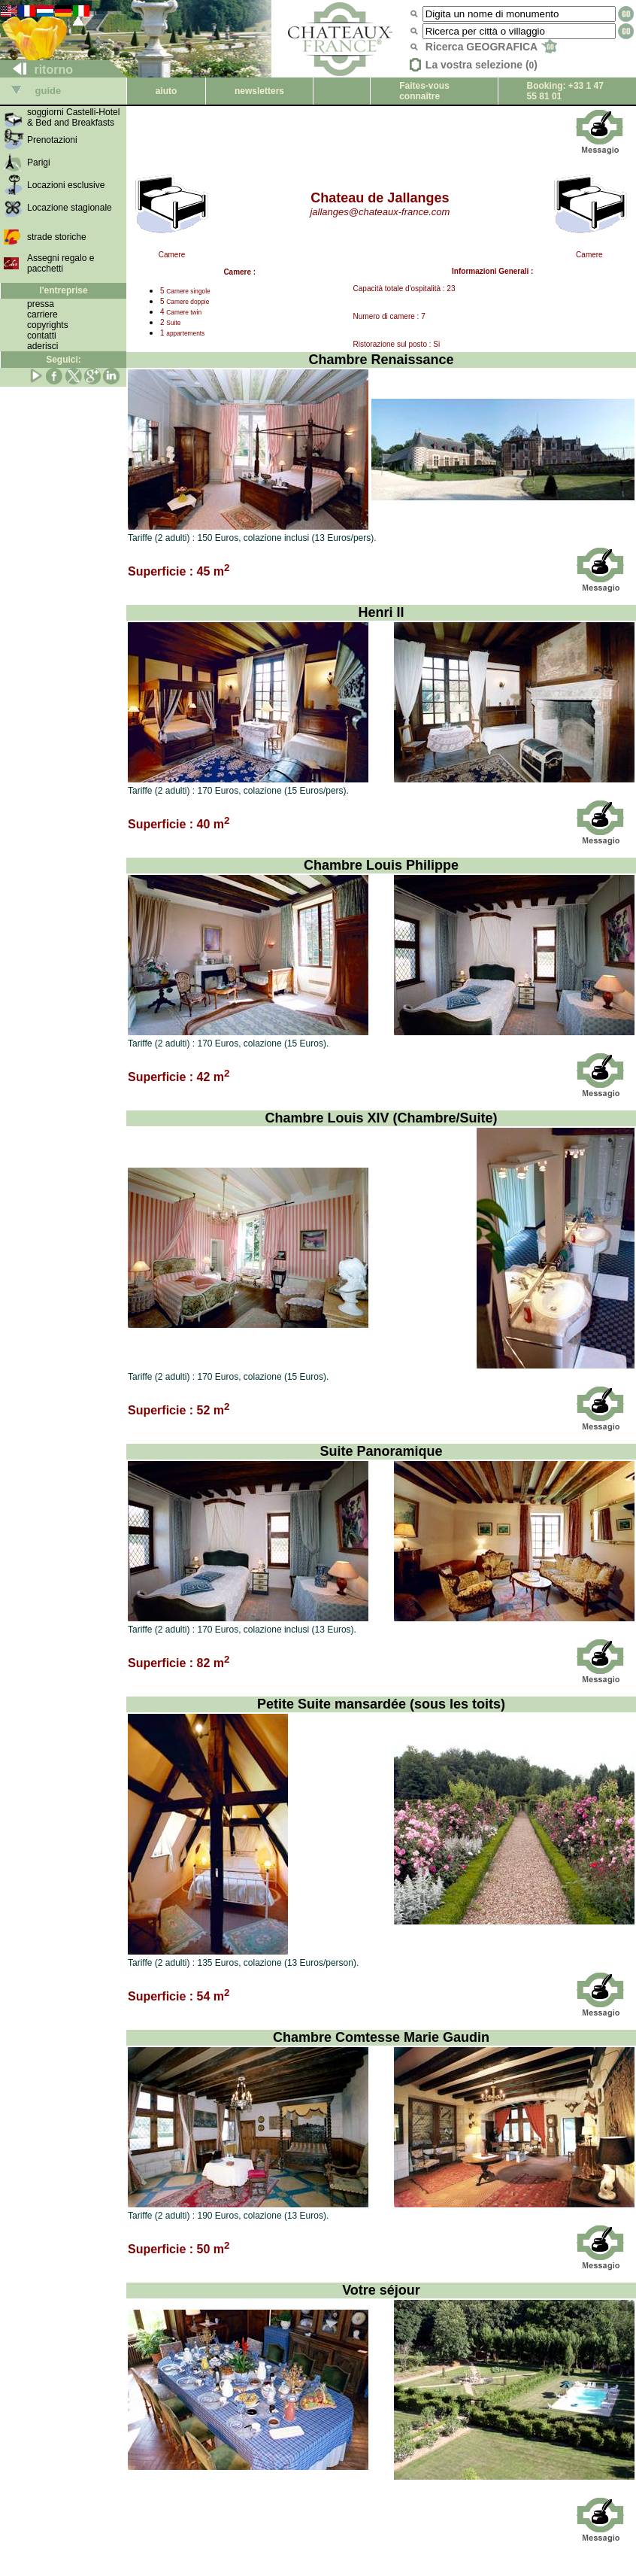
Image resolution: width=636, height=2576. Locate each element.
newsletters (259, 91)
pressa (40, 304)
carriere (42, 314)
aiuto (166, 91)
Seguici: (63, 359)
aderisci (42, 346)
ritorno (37, 69)
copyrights (47, 325)
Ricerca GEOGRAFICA (491, 47)
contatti (41, 335)
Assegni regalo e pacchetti (60, 263)
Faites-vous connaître (424, 91)
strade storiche (56, 237)
